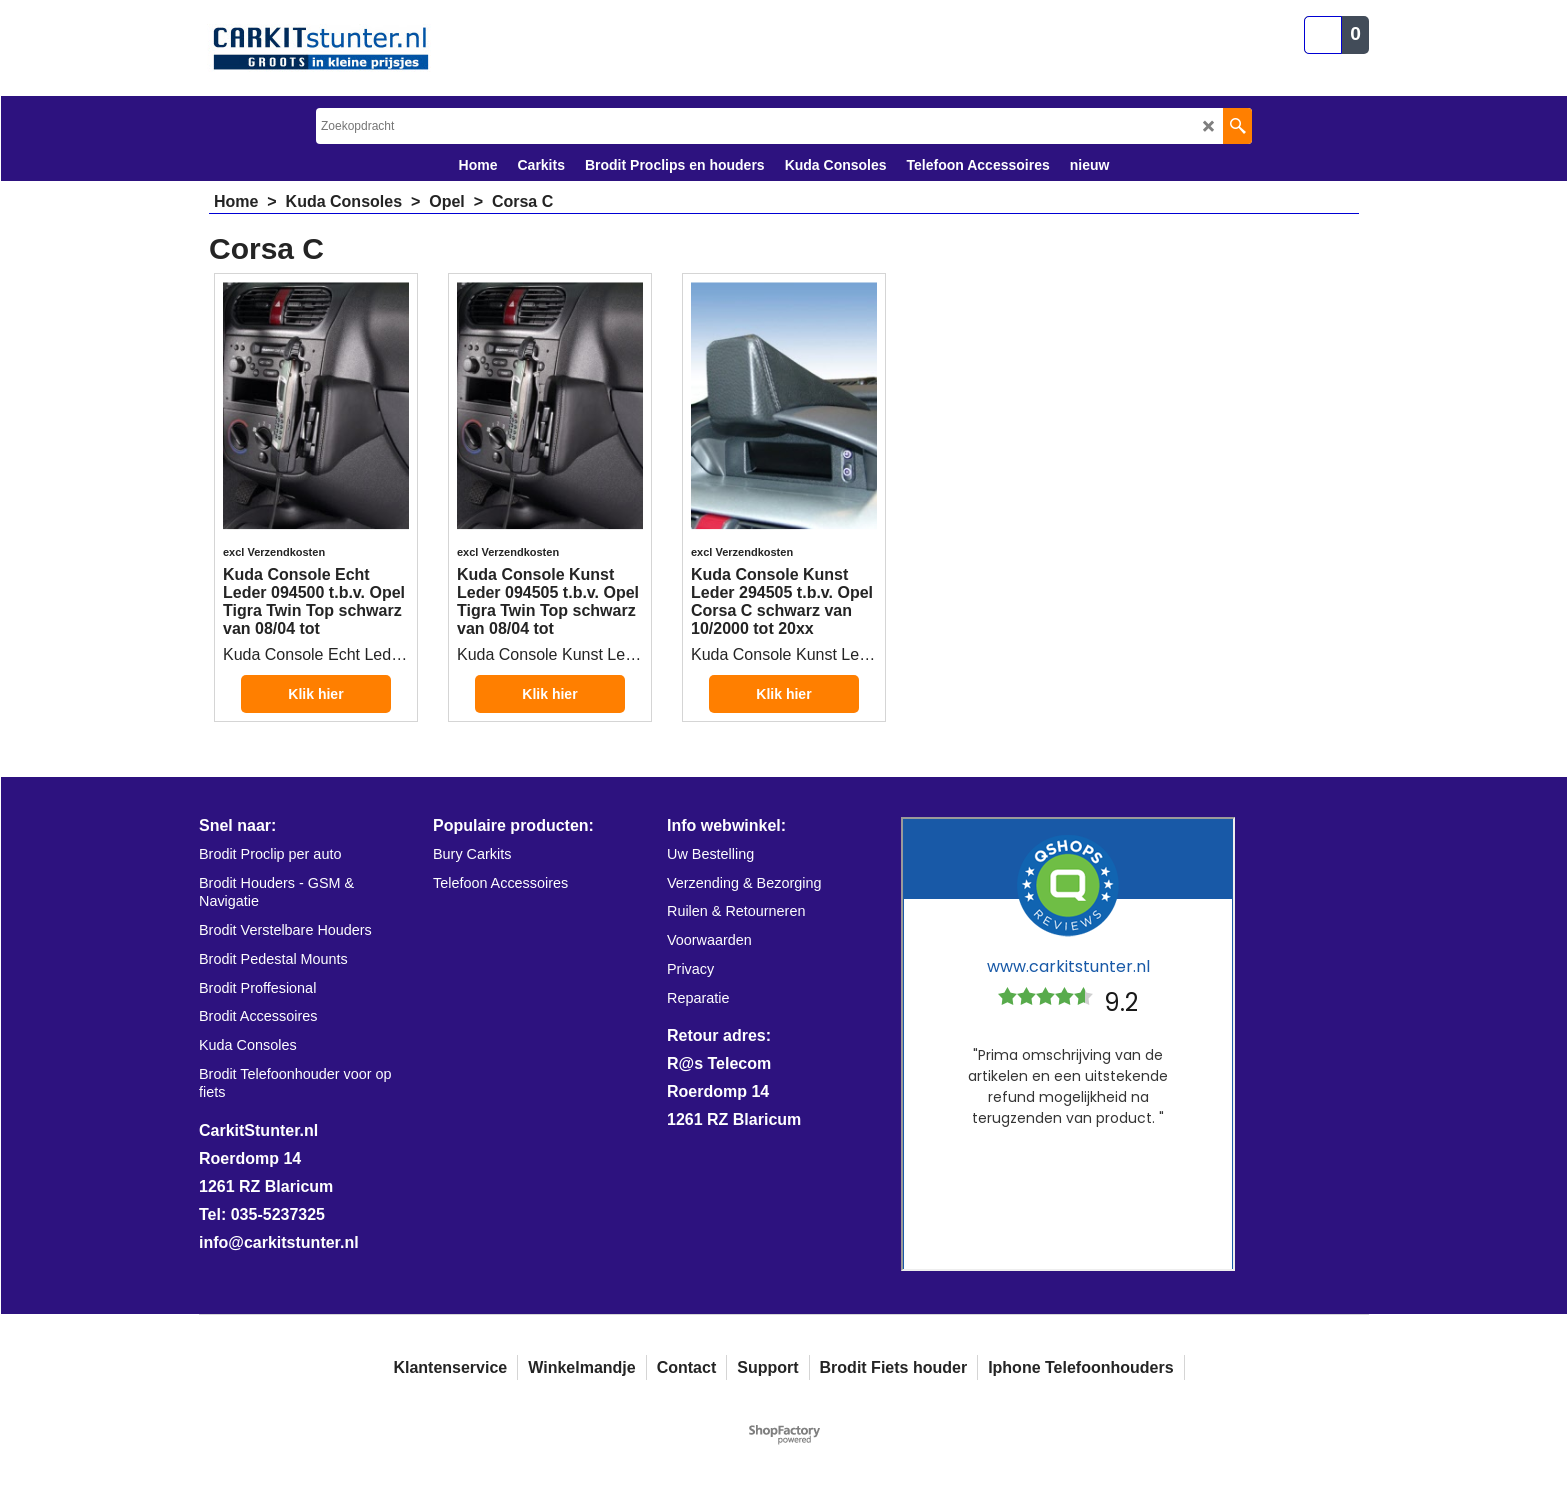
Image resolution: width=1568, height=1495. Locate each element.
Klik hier (315, 694)
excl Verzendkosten (274, 552)
